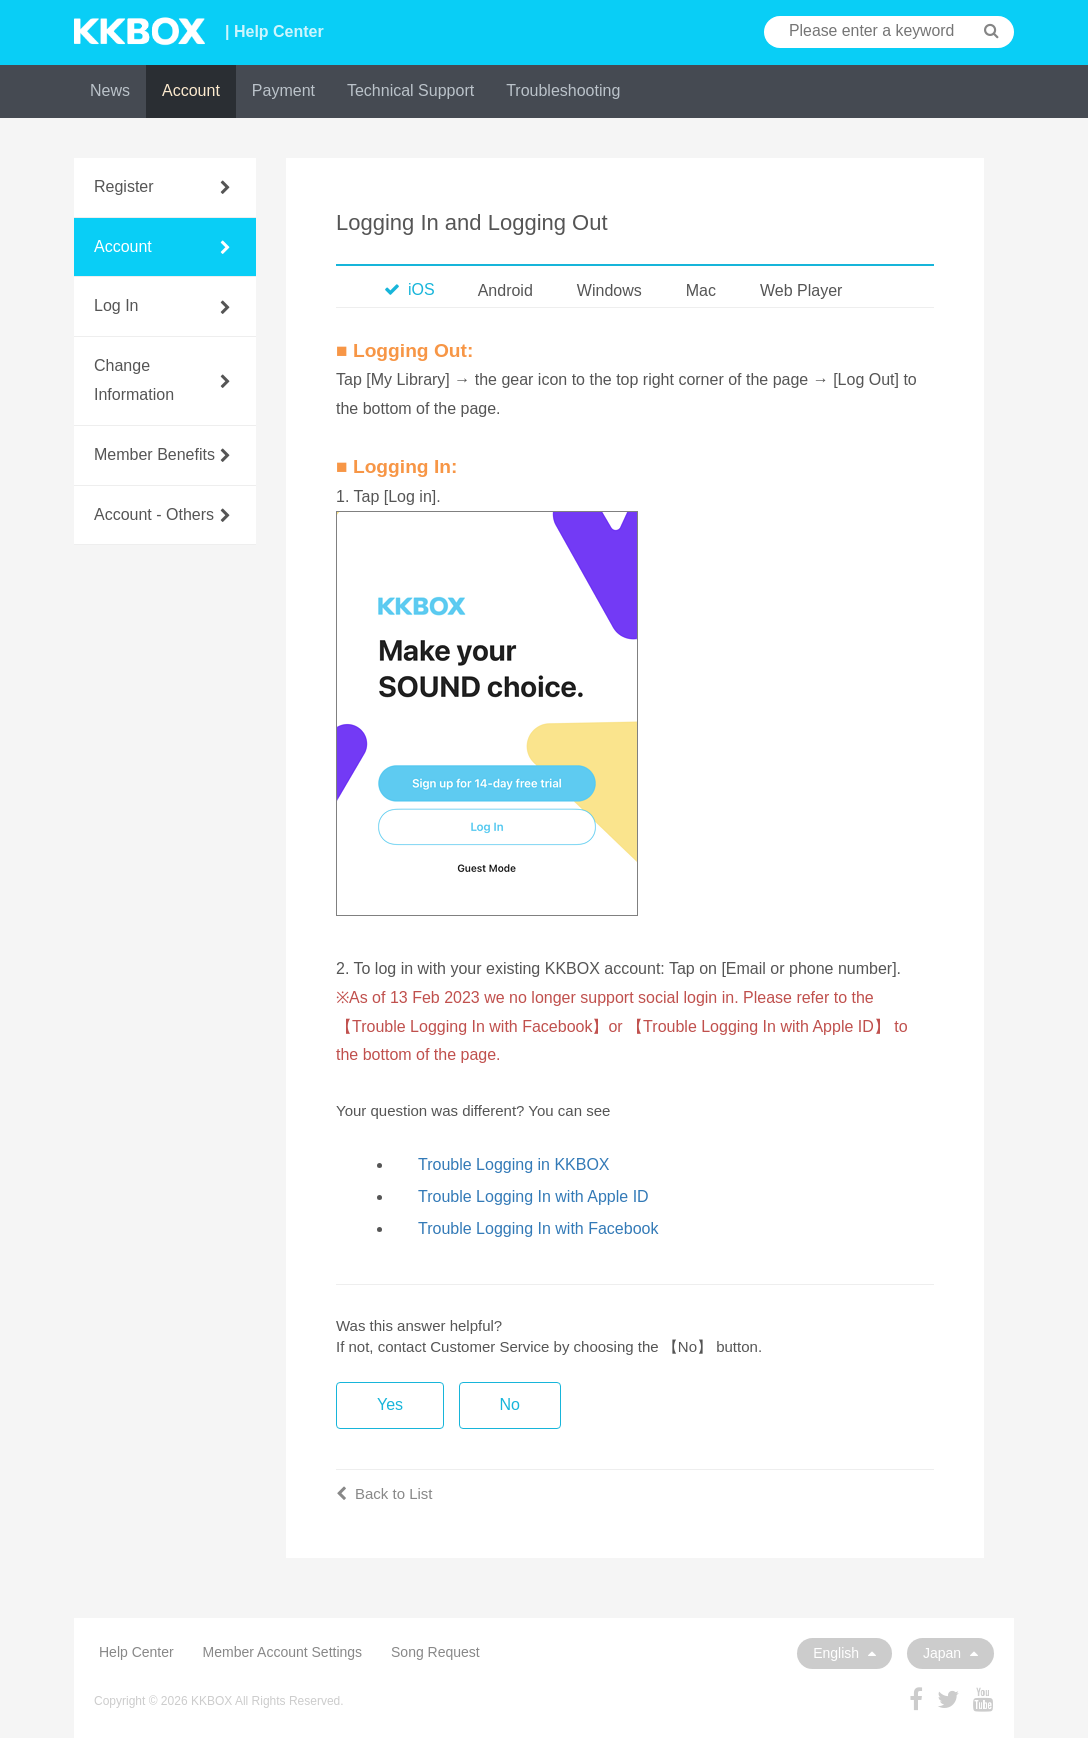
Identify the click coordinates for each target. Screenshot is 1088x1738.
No (510, 1404)
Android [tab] (505, 290)
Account (191, 90)
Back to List (384, 1493)
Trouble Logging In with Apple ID (533, 1196)
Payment (283, 90)
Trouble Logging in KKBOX (514, 1164)
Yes (390, 1404)
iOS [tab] (409, 289)
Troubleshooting (563, 90)
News (110, 90)
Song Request (435, 1652)
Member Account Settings (283, 1652)
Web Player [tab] (801, 290)
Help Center (136, 1652)
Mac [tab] (701, 290)
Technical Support (410, 90)
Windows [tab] (609, 290)
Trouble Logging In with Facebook (538, 1228)
